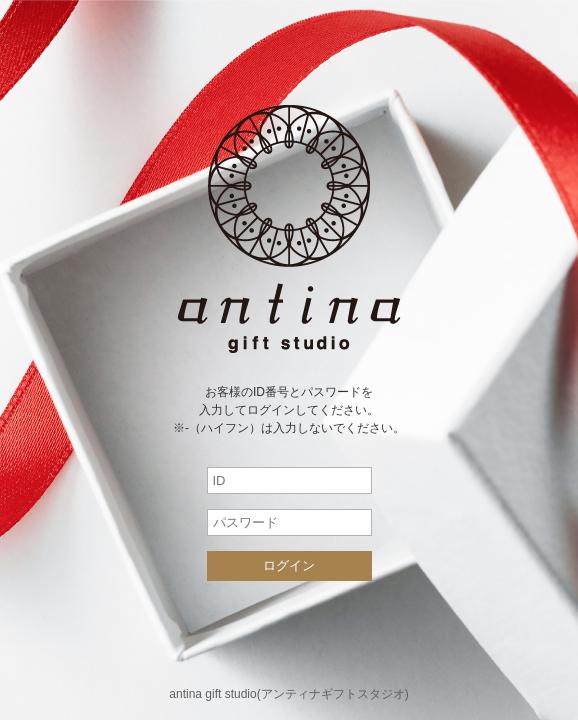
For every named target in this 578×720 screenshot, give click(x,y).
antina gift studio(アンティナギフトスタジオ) (288, 694)
